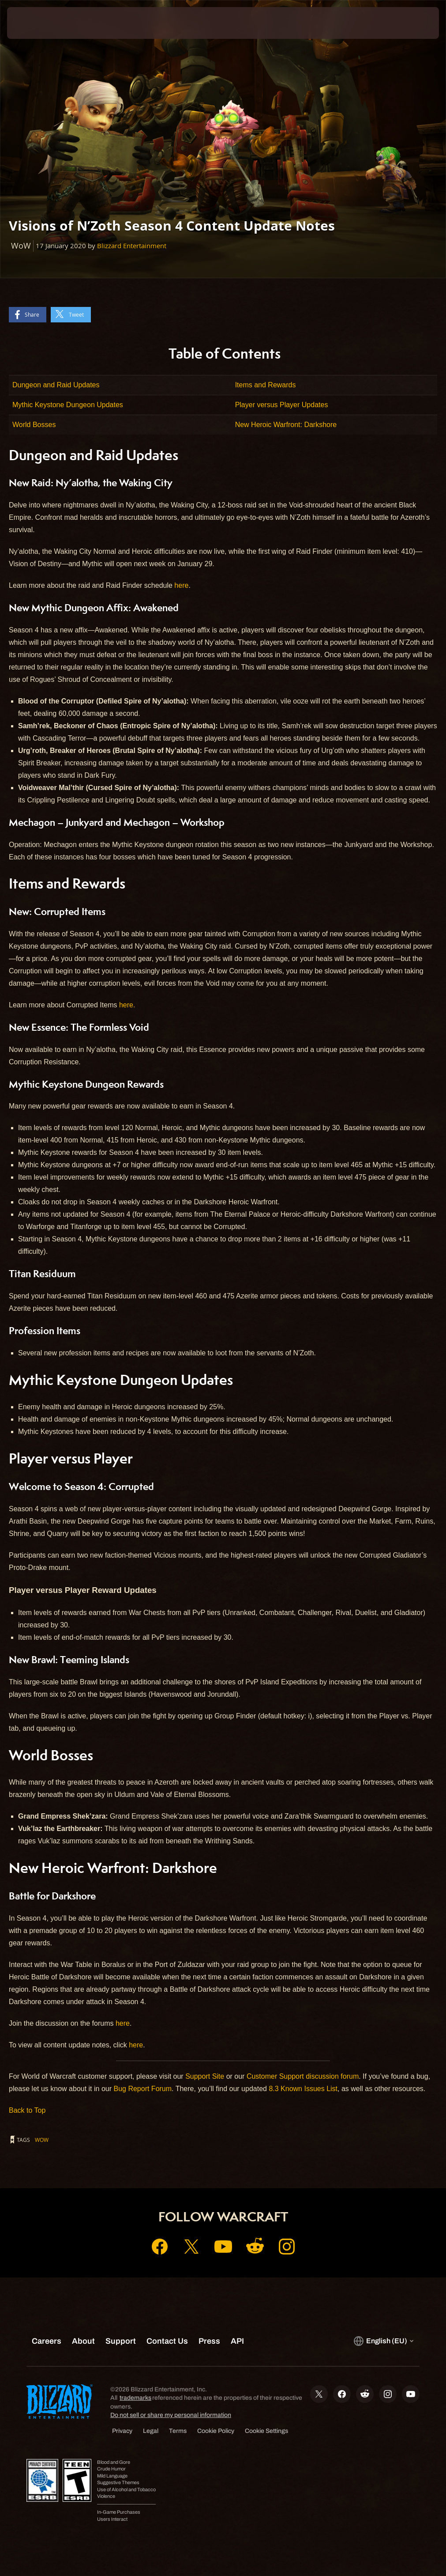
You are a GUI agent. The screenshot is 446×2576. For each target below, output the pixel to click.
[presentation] (33, 23)
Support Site (204, 2076)
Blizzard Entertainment (131, 246)
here (181, 585)
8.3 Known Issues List (303, 2088)
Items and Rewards (265, 385)
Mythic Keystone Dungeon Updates (67, 405)
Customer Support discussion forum (303, 2076)
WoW (42, 2139)
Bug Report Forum (142, 2088)
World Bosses (34, 424)
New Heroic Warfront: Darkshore (286, 424)
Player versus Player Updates (281, 405)
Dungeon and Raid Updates (55, 385)
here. (127, 1005)
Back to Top (27, 2110)
